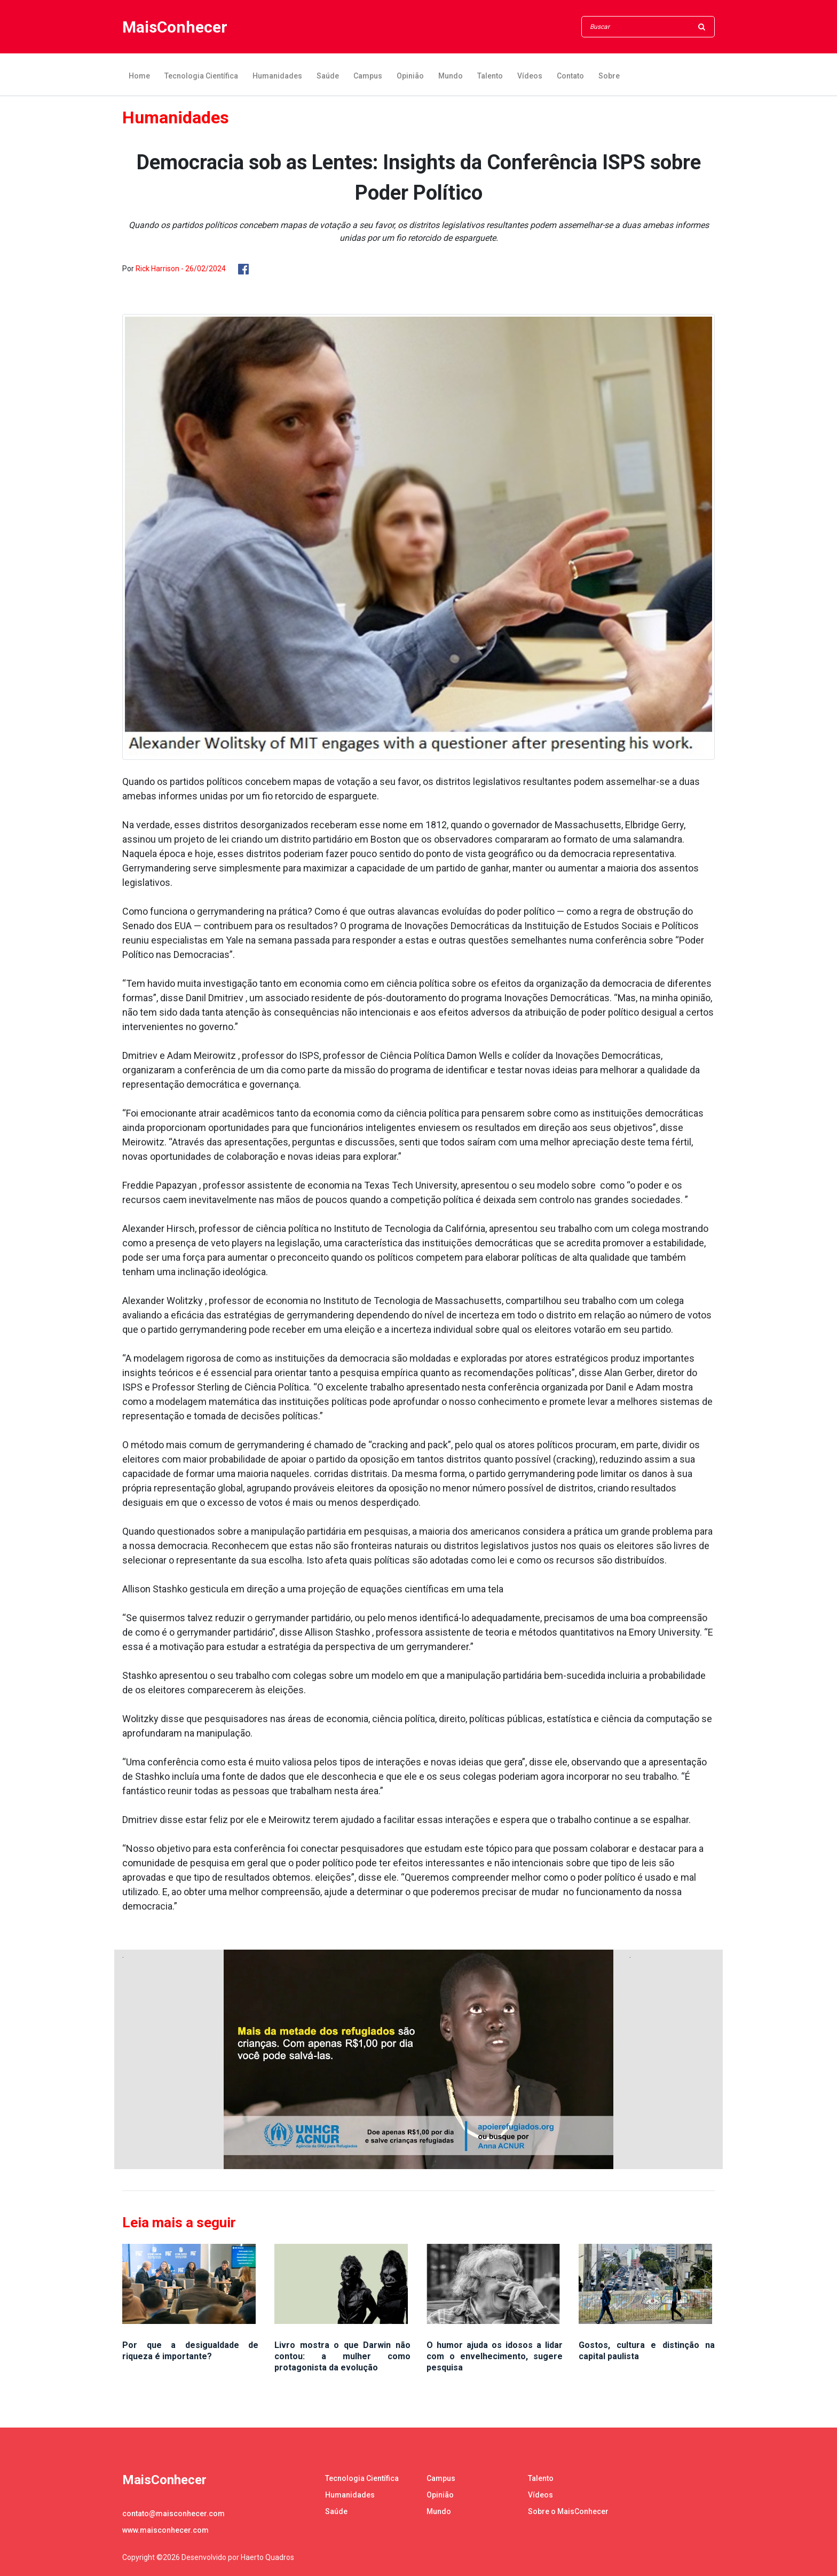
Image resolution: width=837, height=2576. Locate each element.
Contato (570, 76)
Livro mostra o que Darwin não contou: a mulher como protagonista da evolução (342, 2356)
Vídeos (529, 76)
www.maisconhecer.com (165, 2530)
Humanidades (277, 76)
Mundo (450, 76)
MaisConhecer (174, 27)
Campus (367, 76)
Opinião (410, 76)
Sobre (609, 76)
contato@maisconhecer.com (173, 2513)
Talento (490, 76)
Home (139, 76)
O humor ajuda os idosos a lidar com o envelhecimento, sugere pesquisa (495, 2356)
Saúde (328, 76)
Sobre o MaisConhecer (568, 2511)
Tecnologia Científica (201, 76)
